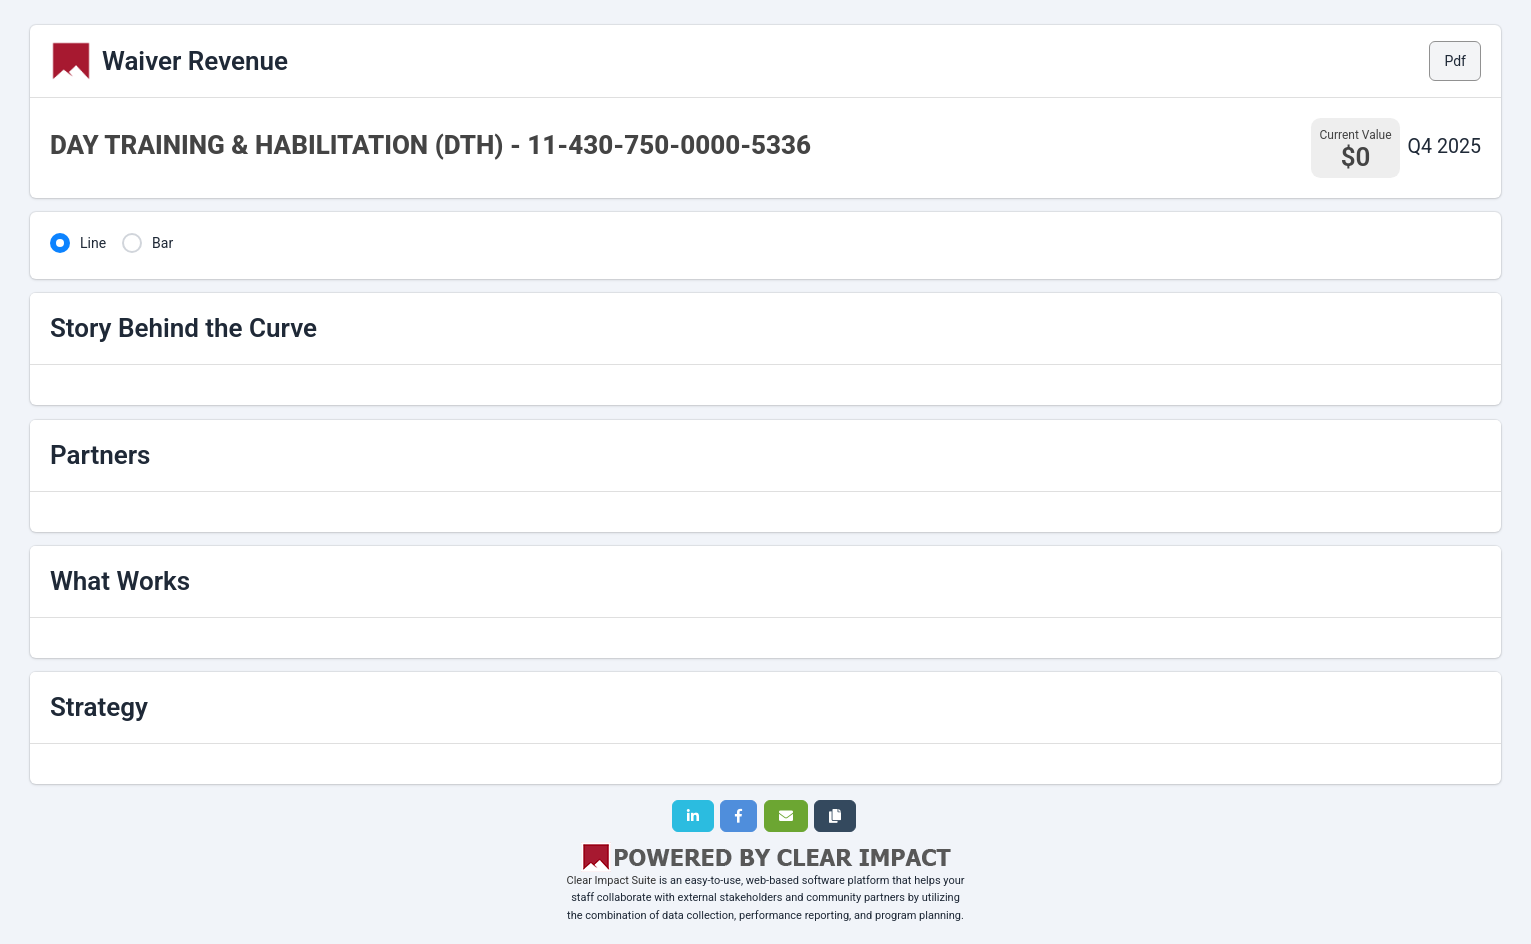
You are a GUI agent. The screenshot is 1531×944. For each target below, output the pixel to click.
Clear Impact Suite (612, 880)
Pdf (1455, 61)
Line (93, 243)
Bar (162, 243)
